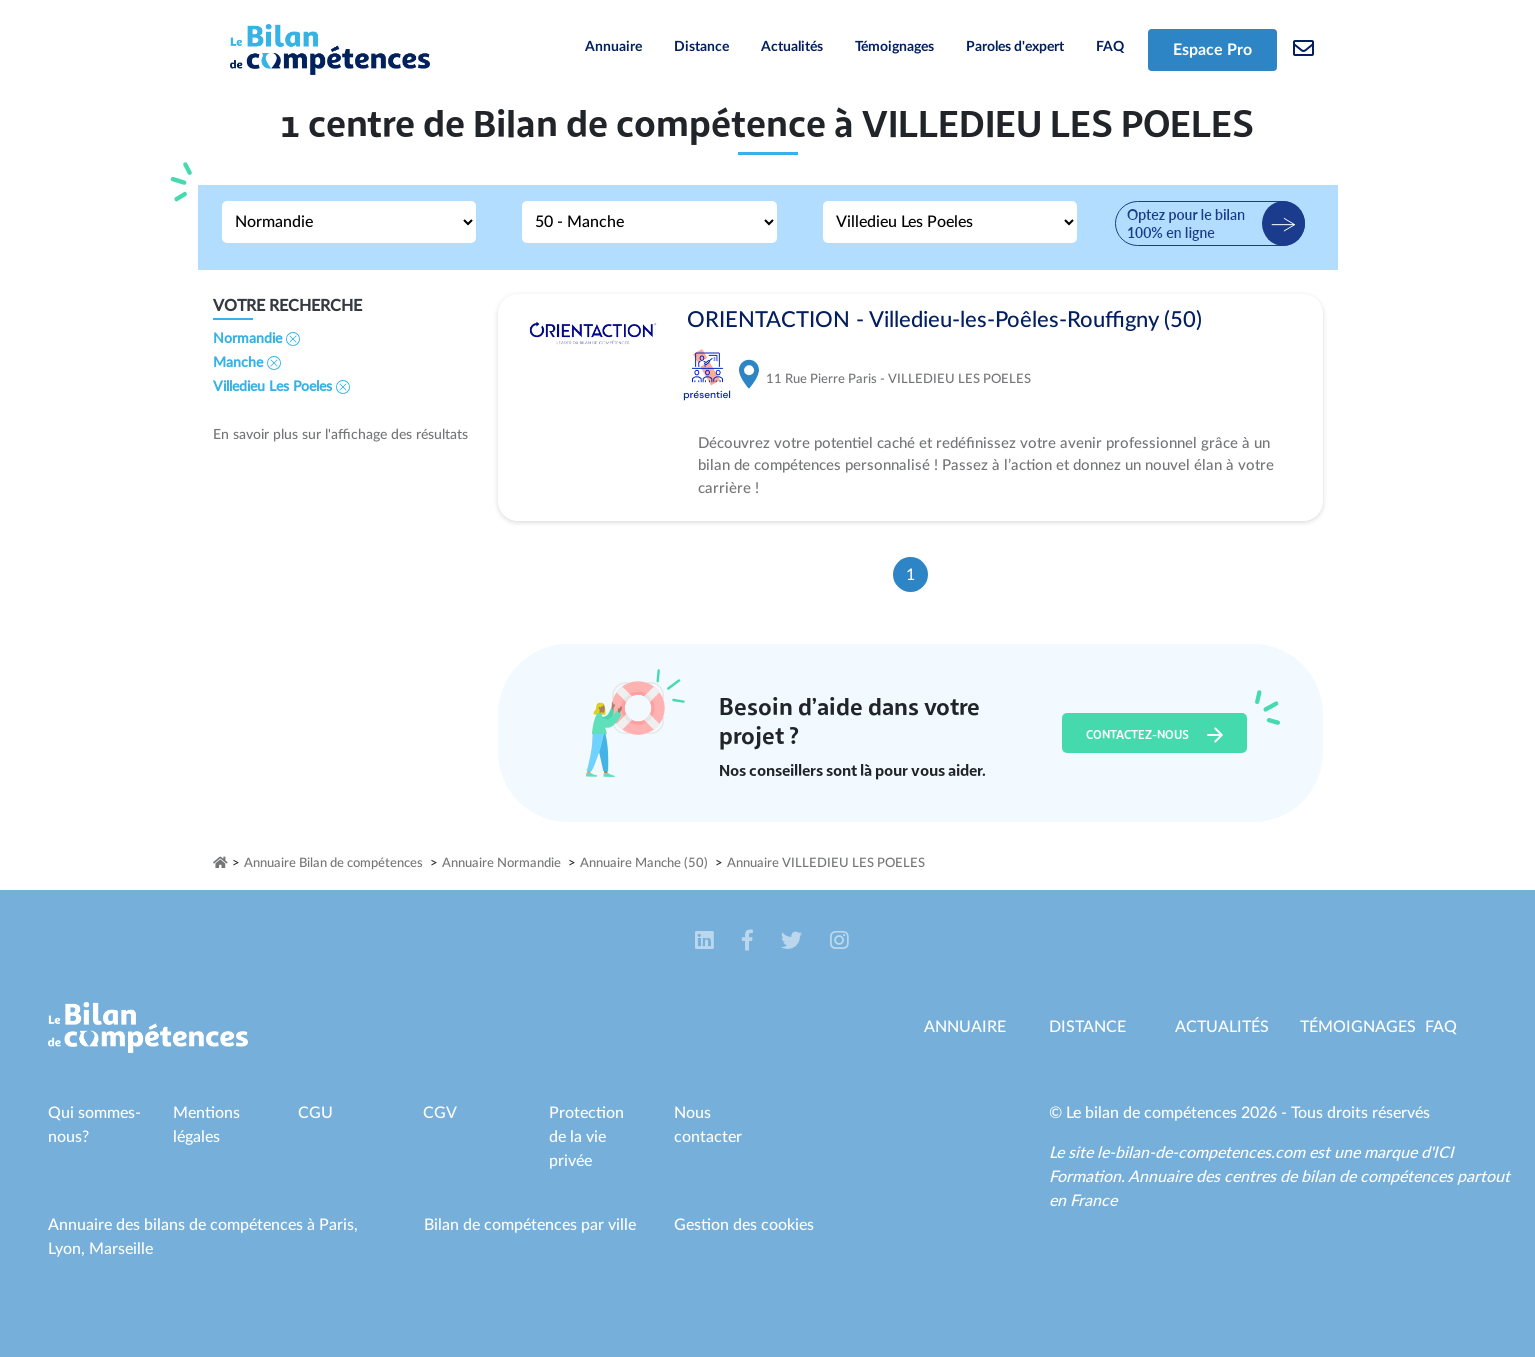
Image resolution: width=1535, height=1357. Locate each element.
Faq (1441, 1027)
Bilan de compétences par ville (530, 1225)
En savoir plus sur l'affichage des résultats (340, 435)
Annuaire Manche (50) (644, 863)
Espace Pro (1212, 50)
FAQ (1110, 47)
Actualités (792, 47)
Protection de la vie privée (586, 1137)
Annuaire (613, 47)
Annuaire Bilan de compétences (333, 863)
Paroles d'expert (1015, 47)
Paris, (338, 1225)
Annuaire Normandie (501, 863)
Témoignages (894, 47)
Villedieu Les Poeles (281, 387)
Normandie (256, 339)
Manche (247, 363)
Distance (701, 47)
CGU (315, 1113)
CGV (440, 1113)
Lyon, (68, 1249)
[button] (706, 942)
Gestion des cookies (744, 1225)
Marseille (121, 1249)
